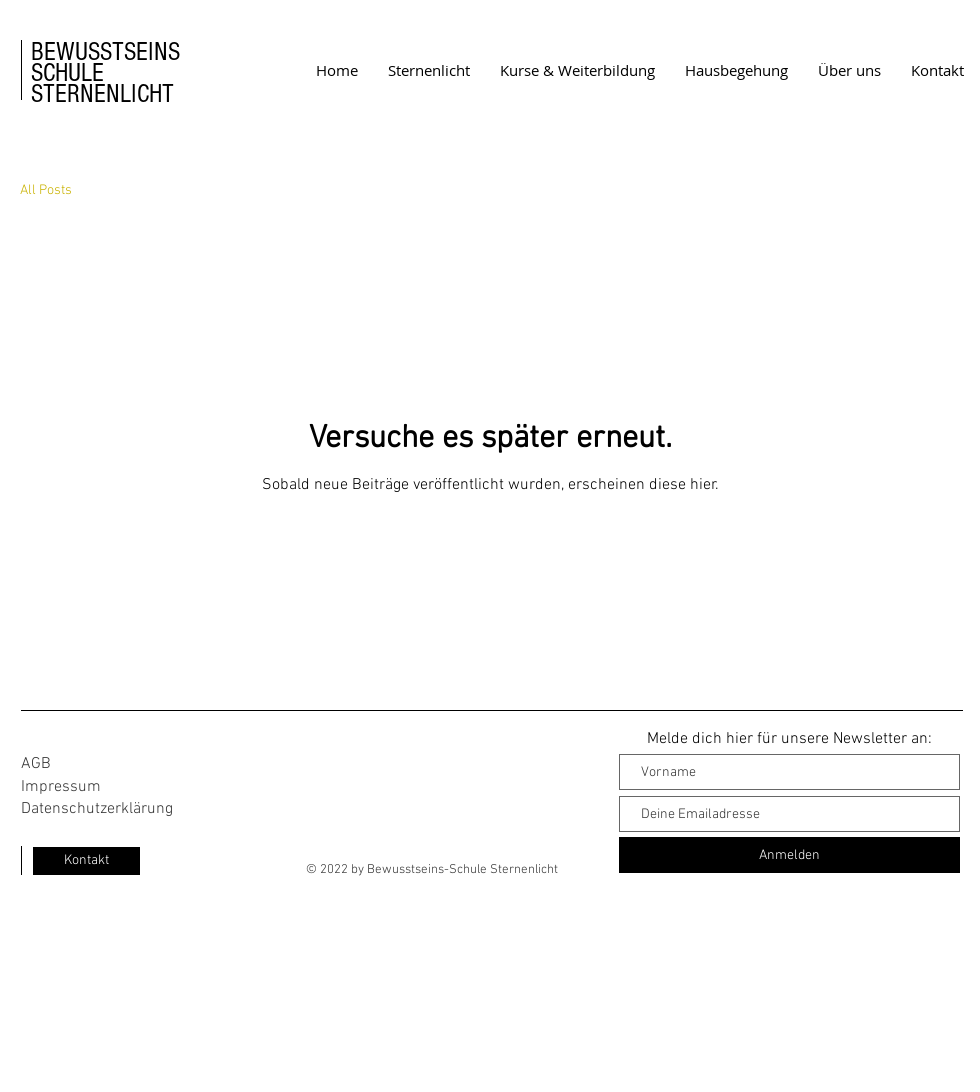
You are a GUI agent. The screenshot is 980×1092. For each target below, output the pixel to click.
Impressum (61, 787)
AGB (36, 764)
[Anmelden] (789, 855)
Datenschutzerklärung (97, 809)
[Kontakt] (86, 861)
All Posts (46, 190)
